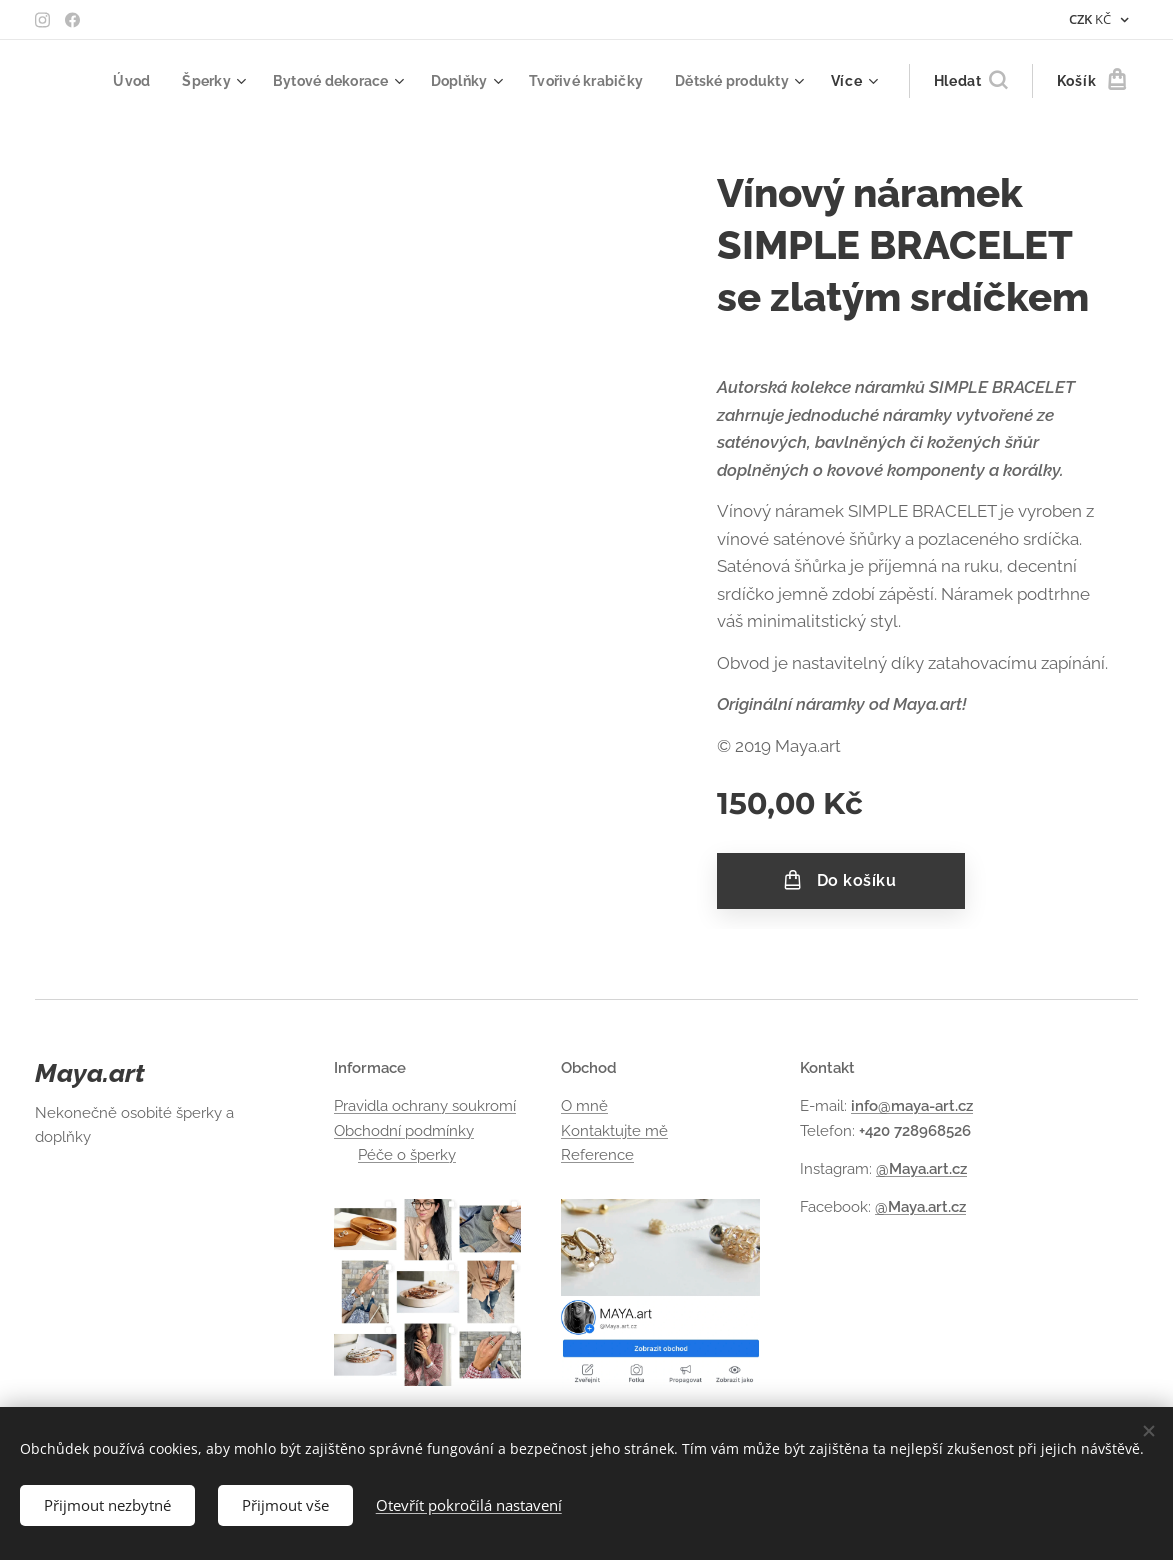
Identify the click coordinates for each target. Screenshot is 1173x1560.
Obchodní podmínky (404, 1130)
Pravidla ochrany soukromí (425, 1106)
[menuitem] (110, 81)
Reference (597, 1155)
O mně (584, 1106)
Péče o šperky (407, 1155)
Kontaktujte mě (614, 1130)
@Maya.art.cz (921, 1169)
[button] (970, 81)
